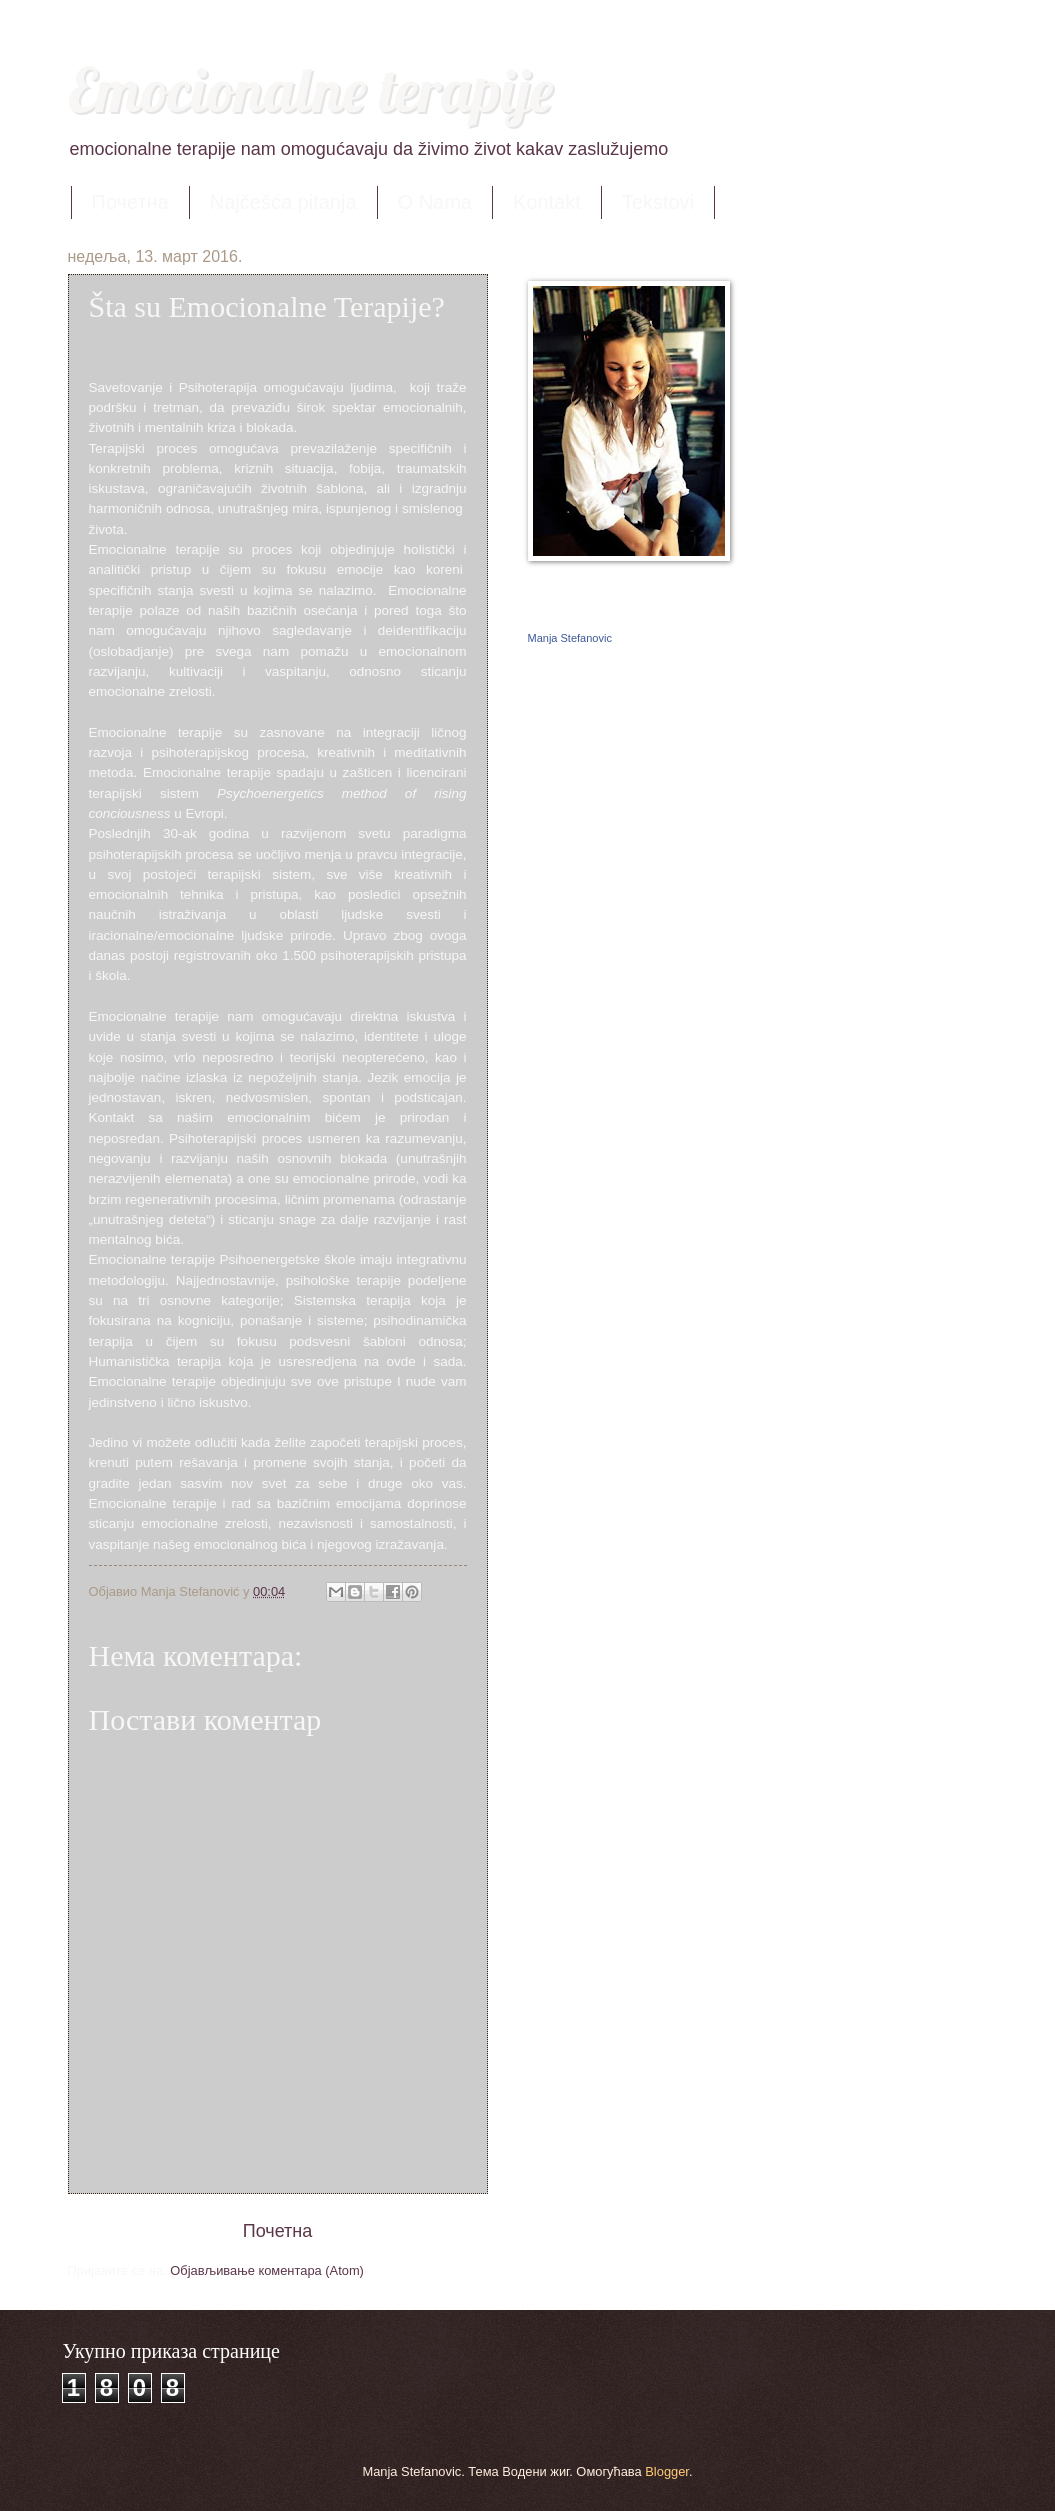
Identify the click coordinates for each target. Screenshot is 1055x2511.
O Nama (435, 202)
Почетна (130, 202)
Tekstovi (658, 202)
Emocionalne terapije (310, 89)
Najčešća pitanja (283, 202)
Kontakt (547, 202)
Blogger (667, 2471)
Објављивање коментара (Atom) (267, 2270)
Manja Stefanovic (570, 638)
